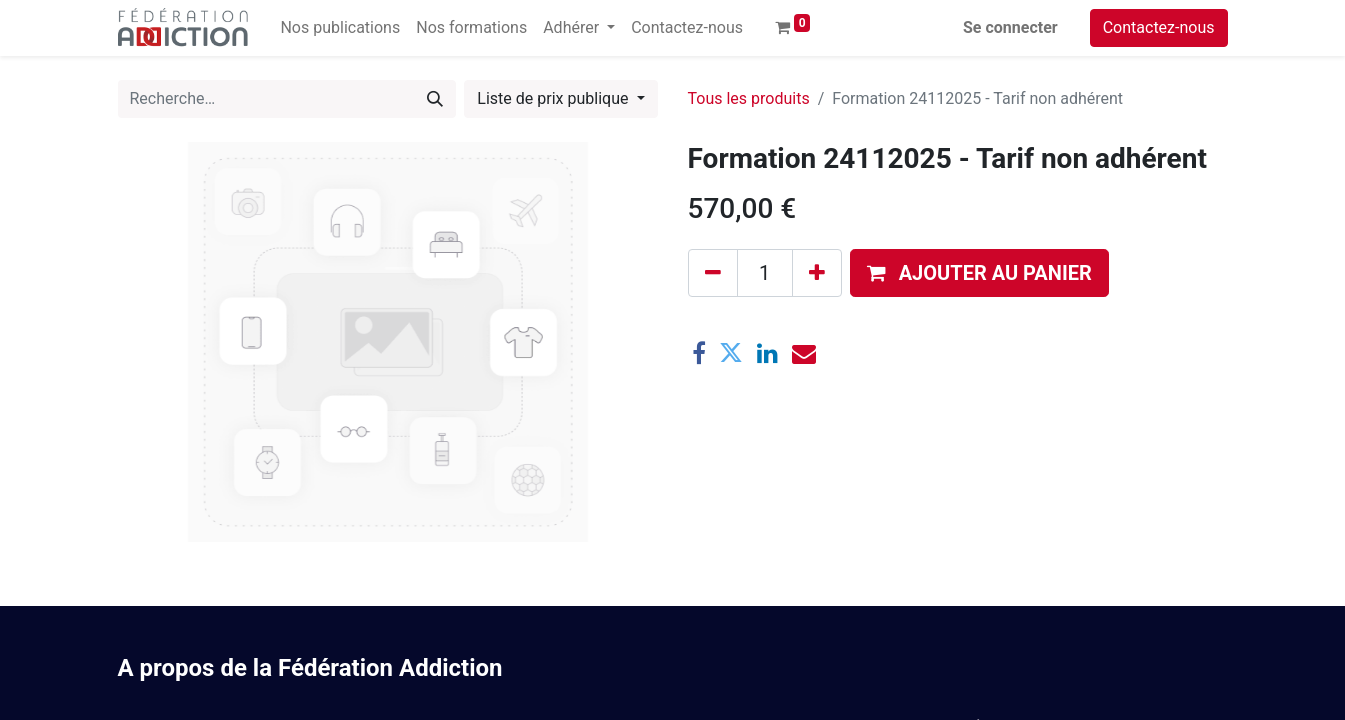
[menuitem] (340, 28)
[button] (979, 273)
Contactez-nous (1159, 27)
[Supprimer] (713, 273)
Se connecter (1010, 27)
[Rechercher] (435, 99)
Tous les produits (749, 98)
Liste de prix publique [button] (554, 98)
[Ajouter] (817, 273)
